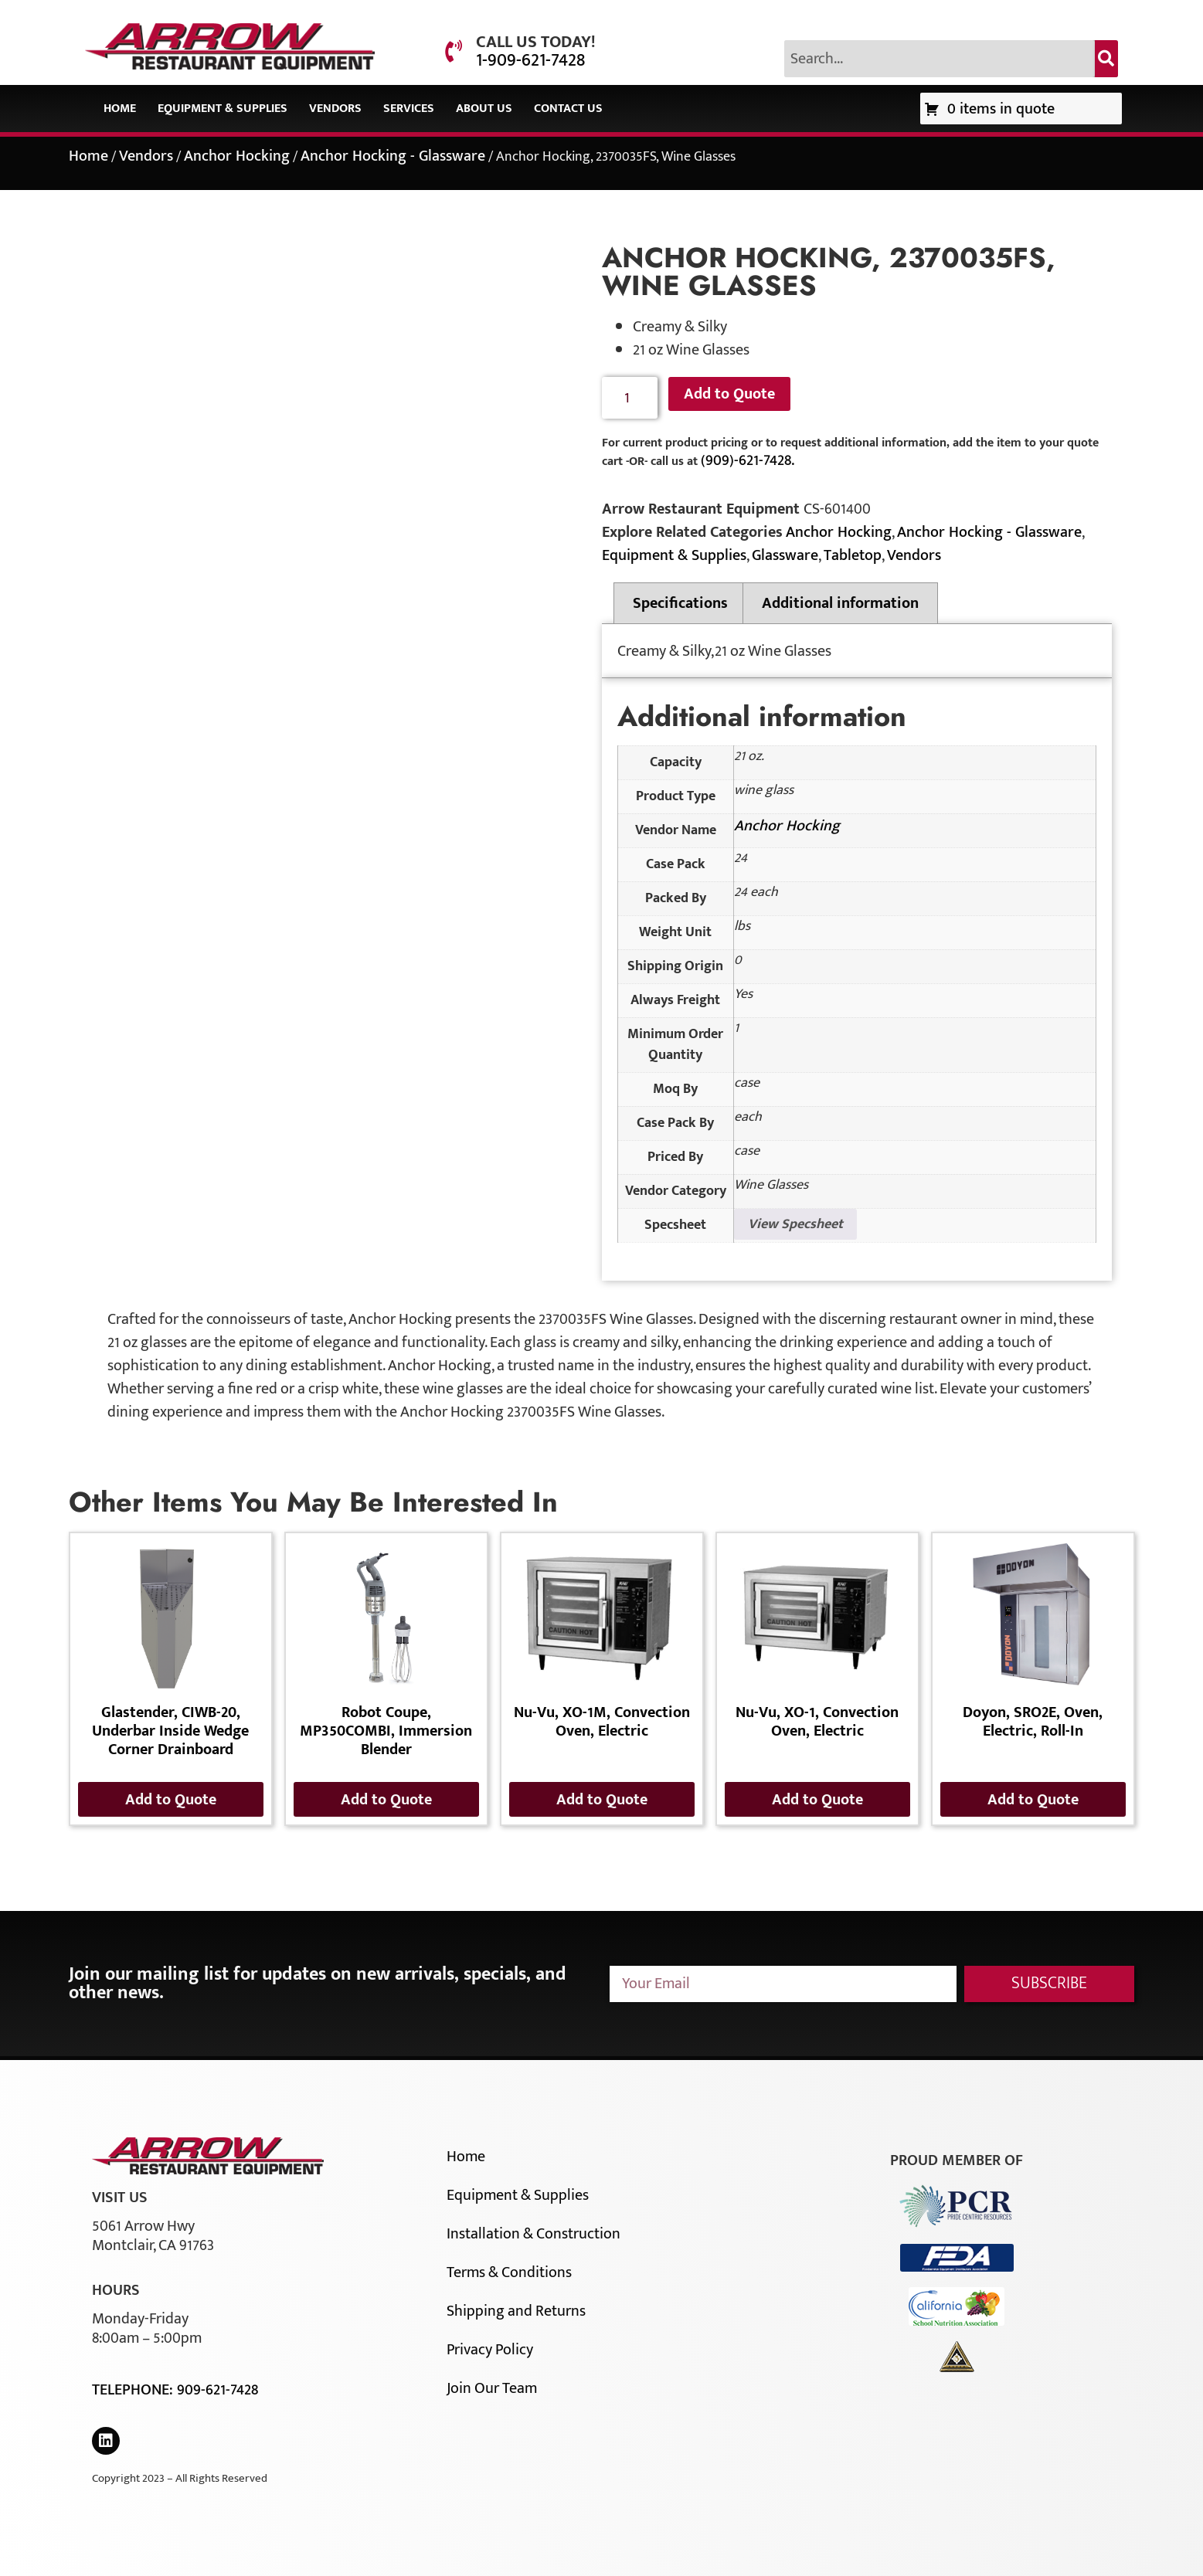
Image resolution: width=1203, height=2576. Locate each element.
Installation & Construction (533, 2234)
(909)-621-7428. (747, 460)
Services (408, 108)
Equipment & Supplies (222, 108)
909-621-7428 (217, 2390)
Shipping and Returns (516, 2311)
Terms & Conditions (509, 2272)
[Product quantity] (630, 398)
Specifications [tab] (680, 603)
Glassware (785, 555)
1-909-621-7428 (530, 60)
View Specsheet (795, 1224)
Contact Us (568, 108)
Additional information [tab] (840, 603)
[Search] (1106, 58)
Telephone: (134, 2390)
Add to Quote (729, 394)
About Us (484, 108)
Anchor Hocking (237, 156)
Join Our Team (492, 2388)
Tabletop (853, 555)
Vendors (335, 108)
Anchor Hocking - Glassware (393, 156)
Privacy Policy (490, 2350)
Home (120, 108)
